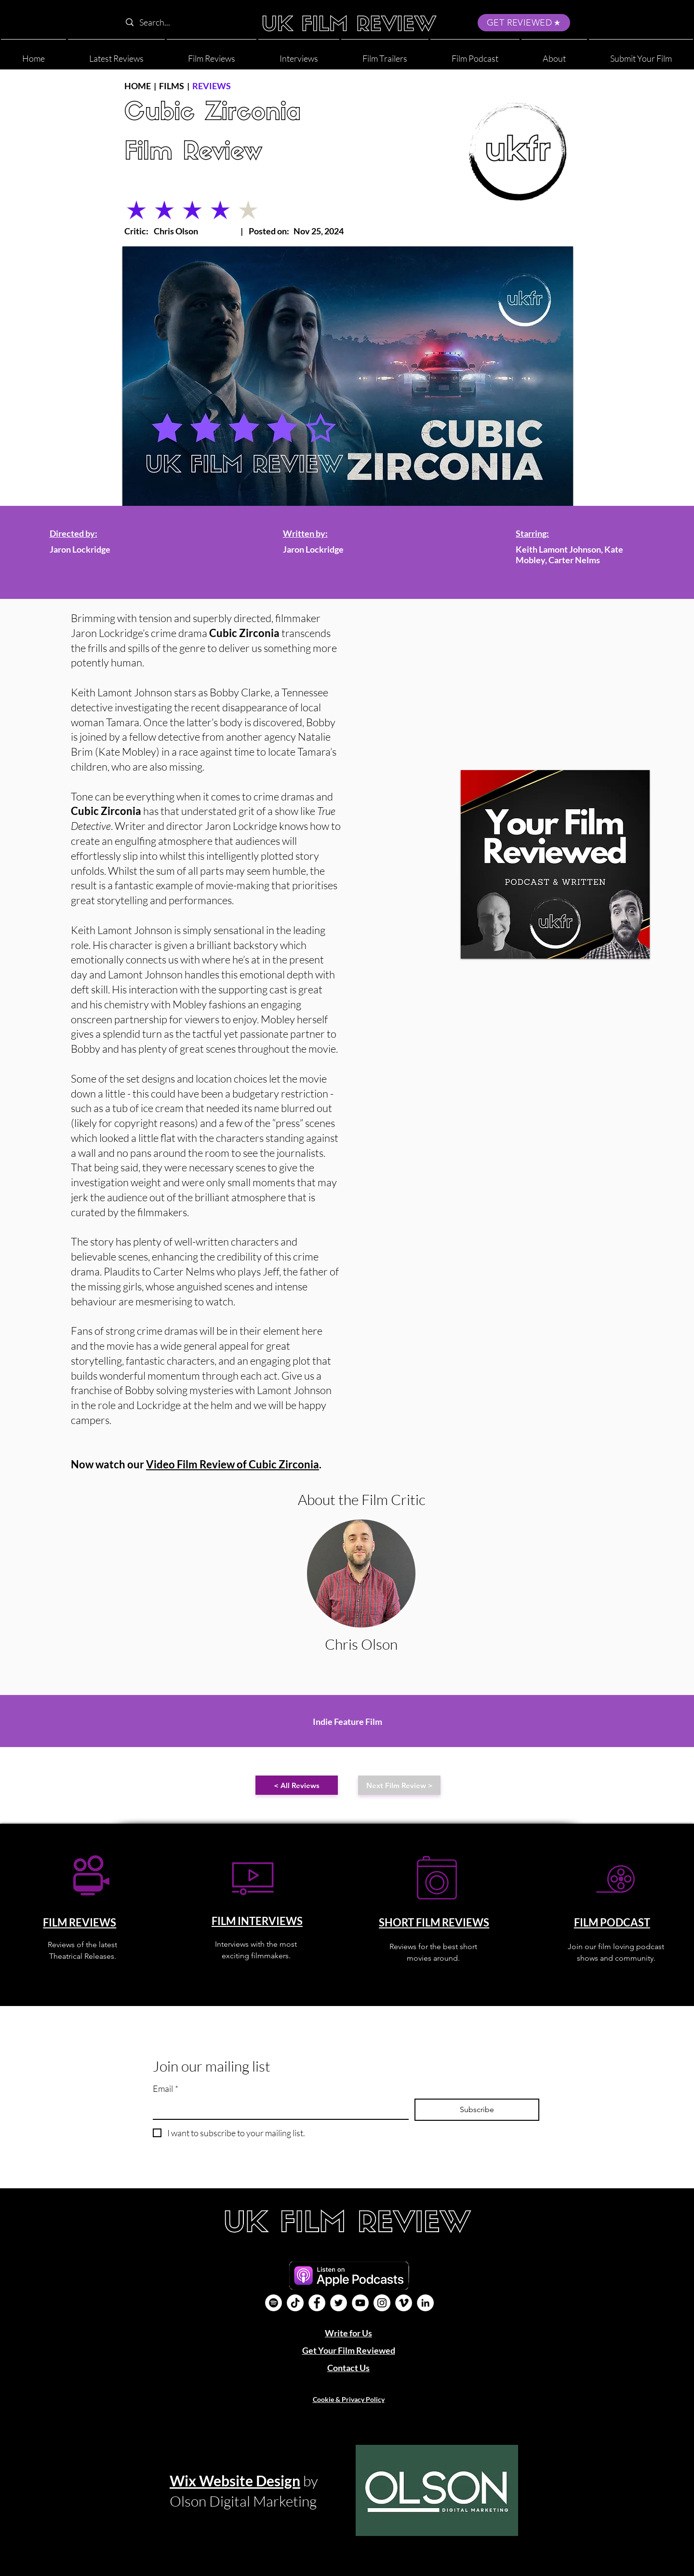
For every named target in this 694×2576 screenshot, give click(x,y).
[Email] (278, 2108)
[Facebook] (316, 2302)
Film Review (193, 153)
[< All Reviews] (296, 1785)
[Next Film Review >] (399, 1785)
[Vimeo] (403, 2302)
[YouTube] (360, 2302)
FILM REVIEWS (79, 1922)
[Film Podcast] (273, 2302)
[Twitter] (338, 2302)
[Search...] (182, 22)
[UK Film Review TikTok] (295, 2302)
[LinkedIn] (425, 2302)
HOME (137, 86)
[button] (554, 54)
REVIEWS (211, 86)
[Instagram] (382, 2302)
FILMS (171, 86)
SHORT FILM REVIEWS (434, 1922)
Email (165, 2089)
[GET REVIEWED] (524, 22)
